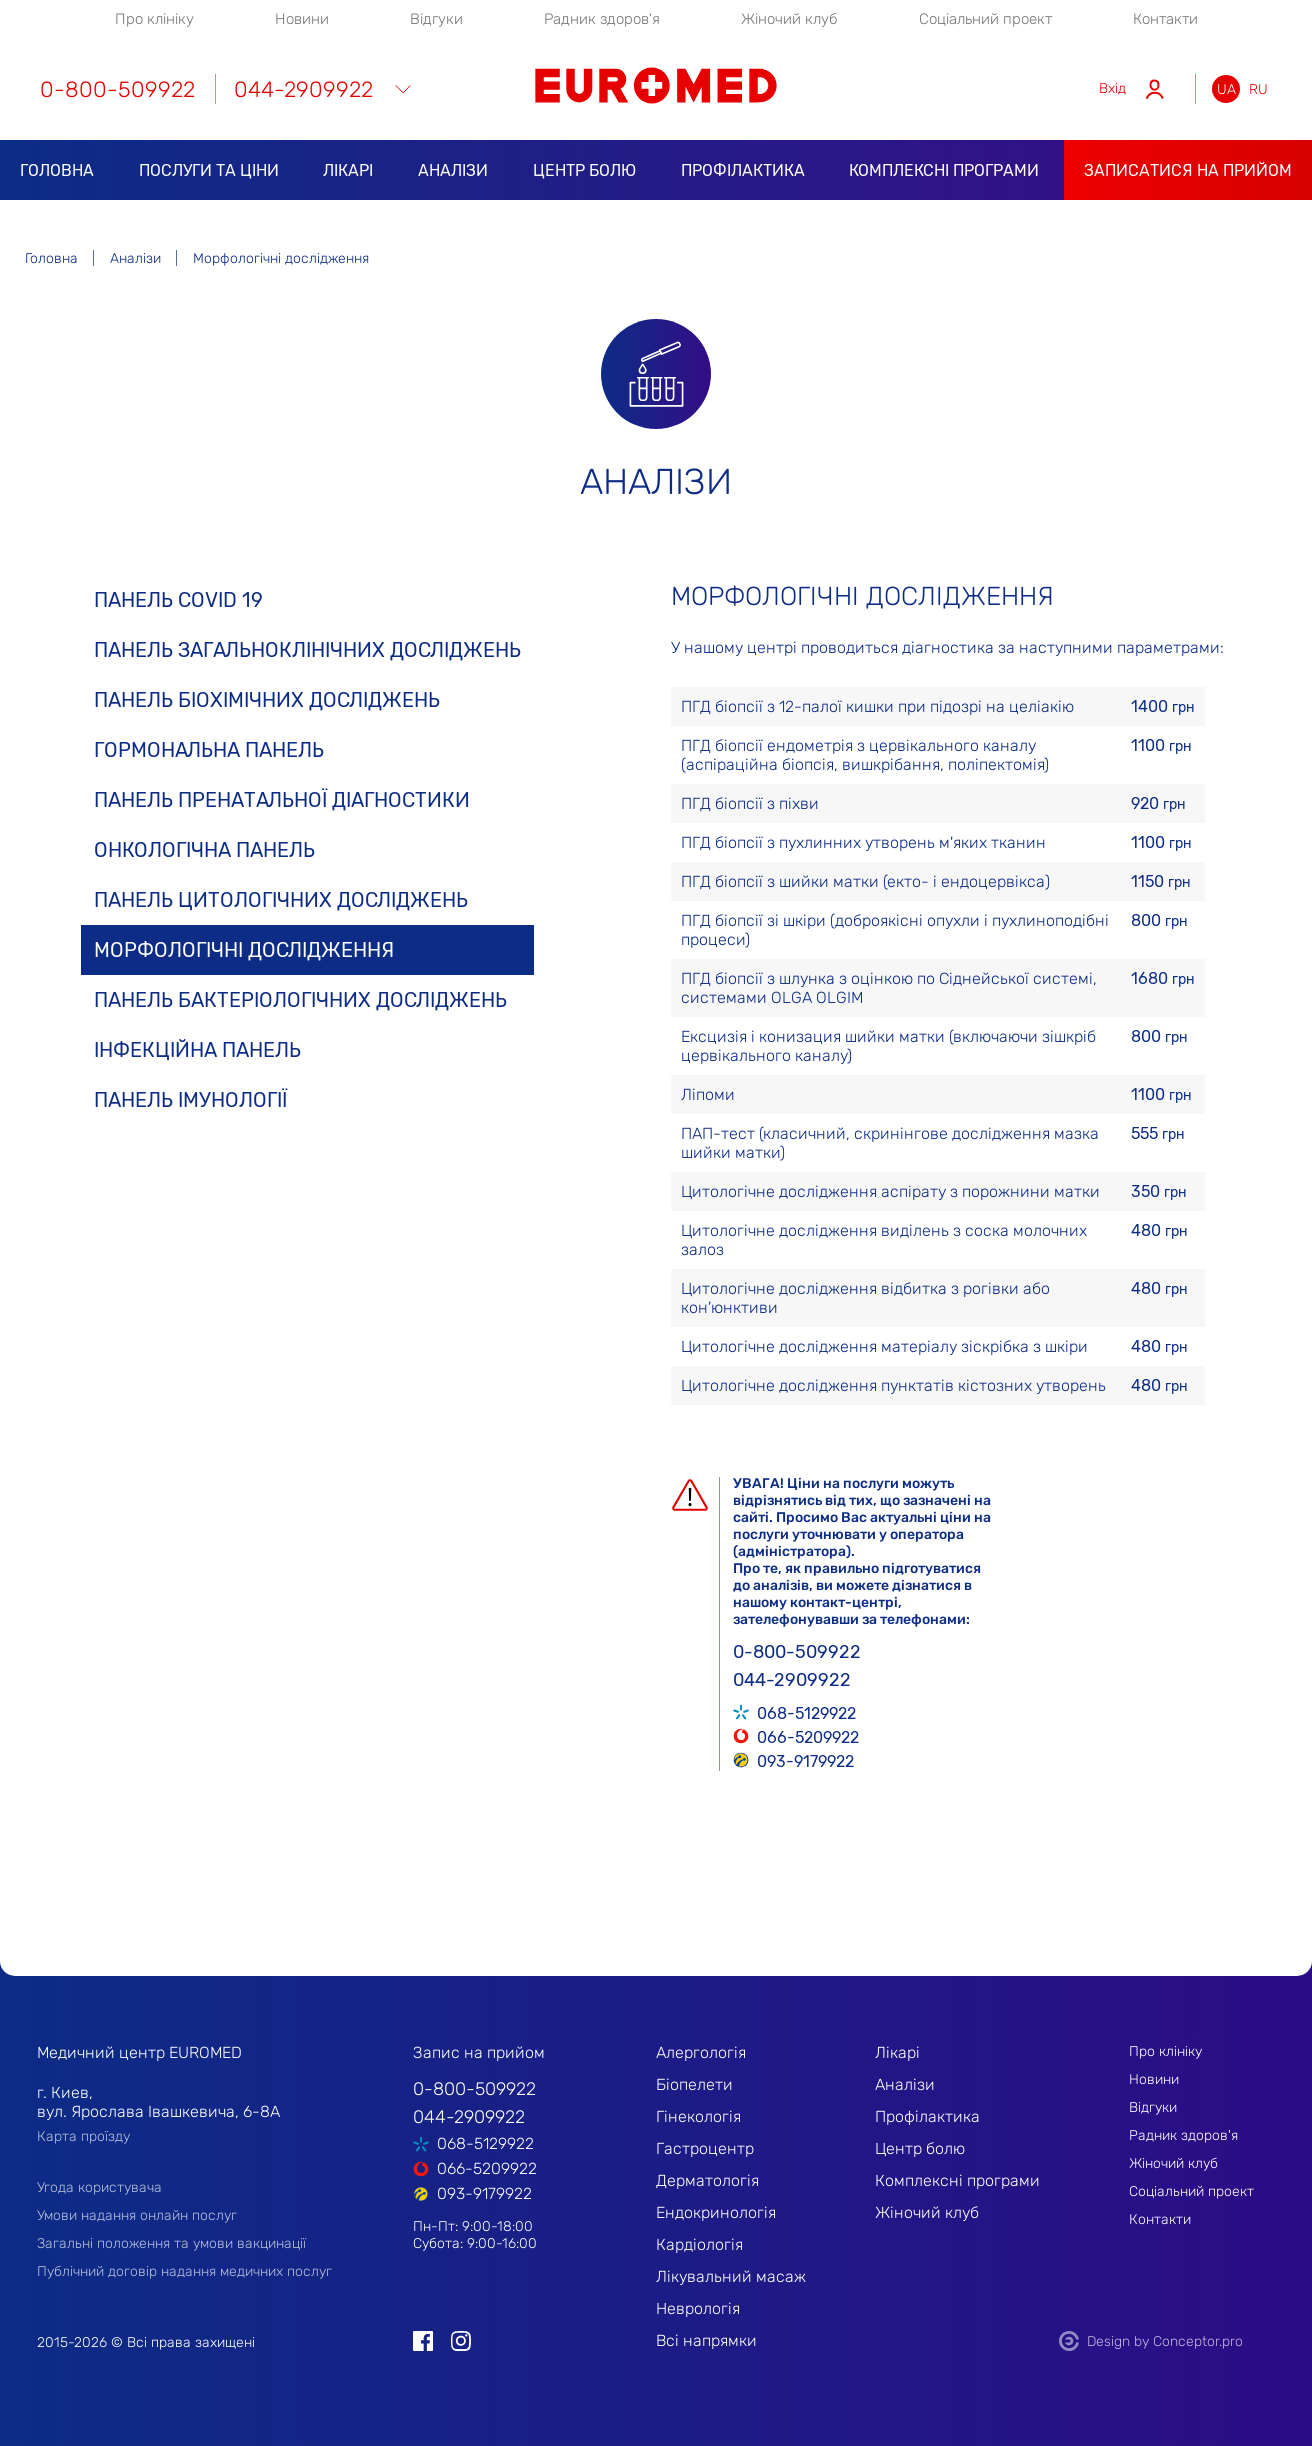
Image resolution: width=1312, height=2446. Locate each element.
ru (1258, 89)
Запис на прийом (479, 2052)
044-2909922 (303, 89)
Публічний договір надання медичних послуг (184, 2271)
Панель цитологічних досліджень (281, 900)
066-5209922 (808, 1736)
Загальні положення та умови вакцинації (171, 2243)
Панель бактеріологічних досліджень (300, 1000)
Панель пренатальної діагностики (282, 800)
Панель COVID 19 (178, 600)
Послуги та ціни (209, 170)
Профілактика (743, 170)
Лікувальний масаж (731, 2276)
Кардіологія (699, 2244)
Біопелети (694, 2084)
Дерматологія (707, 2180)
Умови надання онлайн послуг (137, 2215)
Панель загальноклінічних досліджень (307, 650)
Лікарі (348, 170)
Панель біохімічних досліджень (267, 700)
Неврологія (698, 2308)
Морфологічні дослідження (244, 950)
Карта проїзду (83, 2136)
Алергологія (701, 2052)
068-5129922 (806, 1712)
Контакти (1165, 19)
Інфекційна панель (197, 1050)
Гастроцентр (705, 2148)
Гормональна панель (209, 750)
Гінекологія (698, 2116)
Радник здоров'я (602, 19)
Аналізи (453, 170)
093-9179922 (805, 1760)
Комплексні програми (944, 170)
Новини (302, 19)
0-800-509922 (117, 89)
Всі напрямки (706, 2340)
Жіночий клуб (789, 19)
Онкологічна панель (204, 850)
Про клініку (154, 19)
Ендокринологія (716, 2212)
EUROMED (656, 85)
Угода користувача (99, 2187)
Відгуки (436, 19)
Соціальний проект (985, 19)
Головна (57, 170)
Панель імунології (190, 1100)
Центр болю (584, 170)
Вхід (1112, 88)
